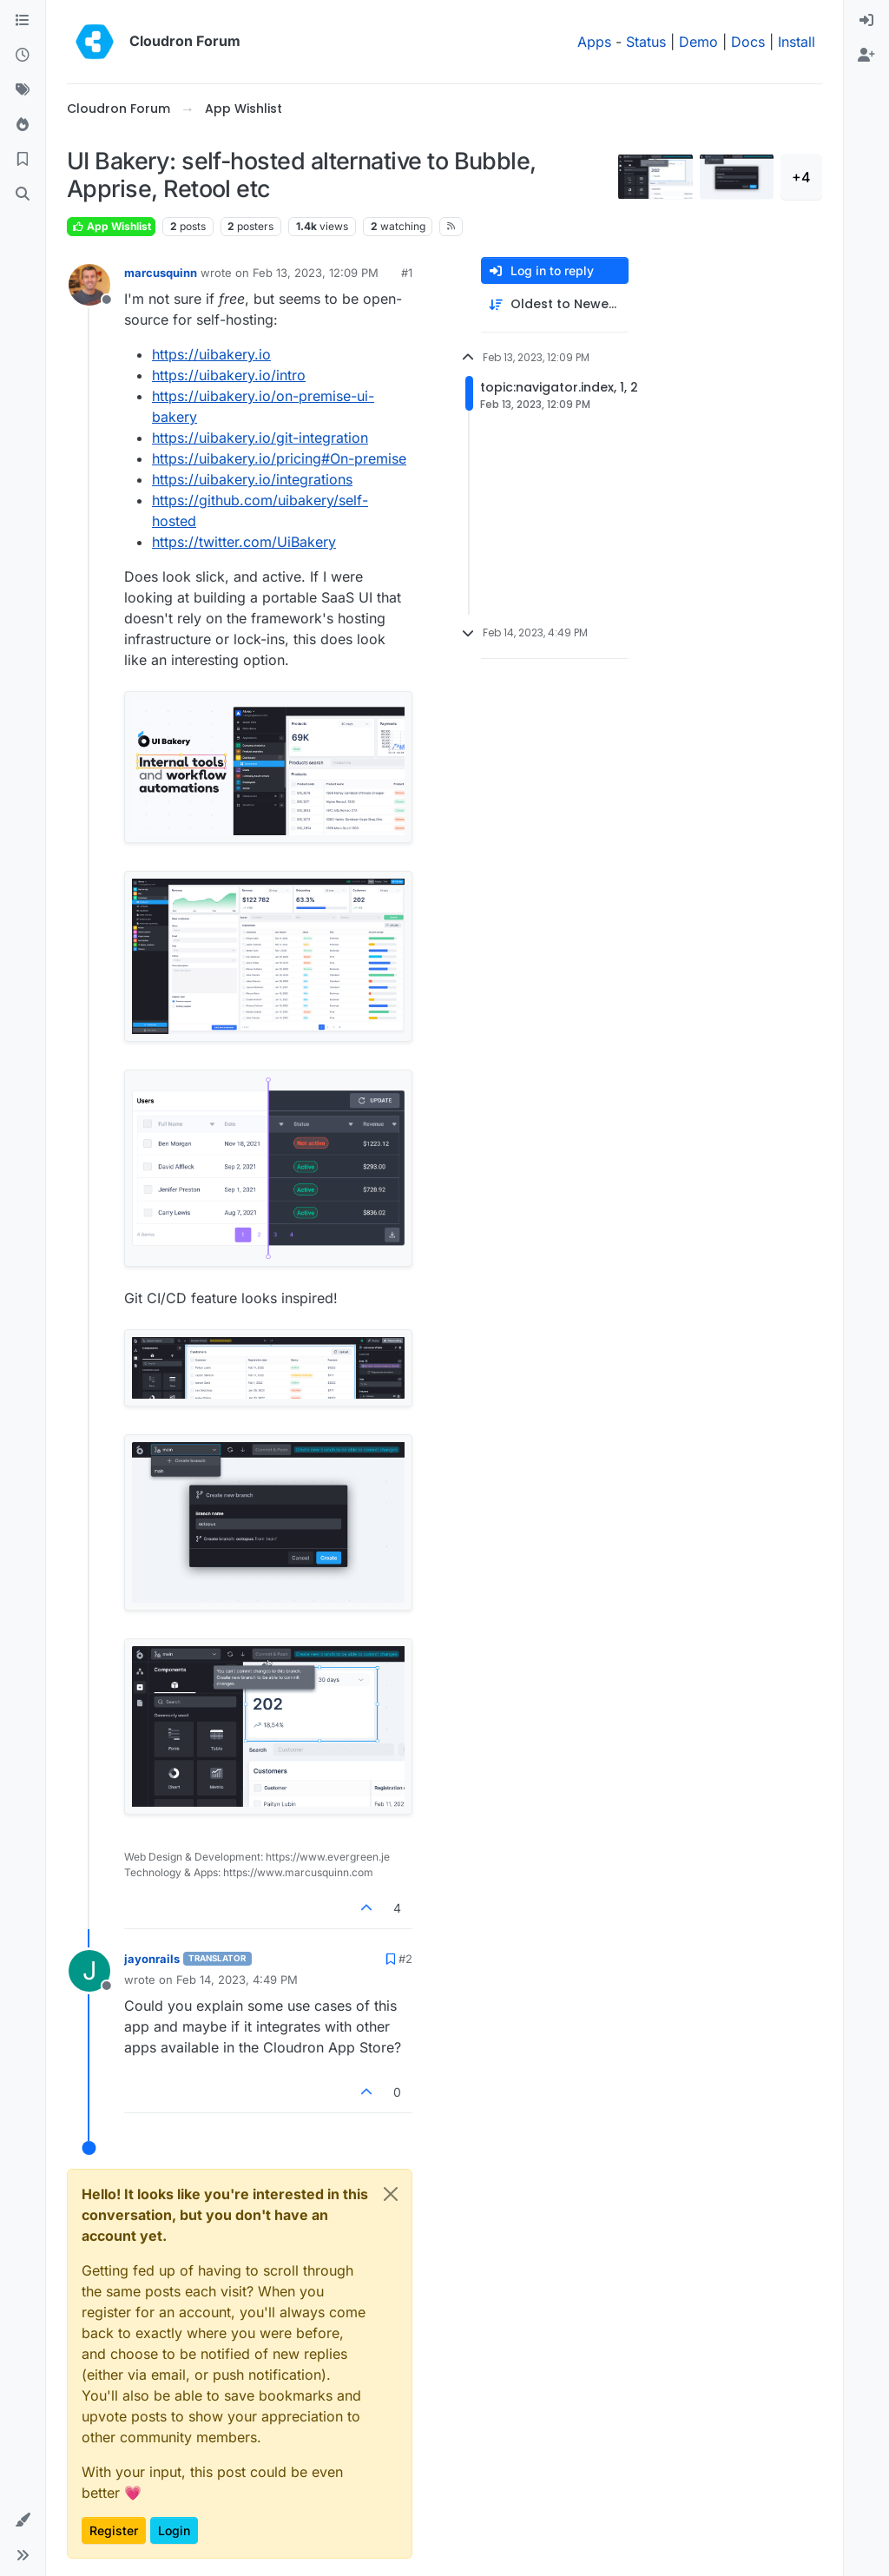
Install (796, 41)
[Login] (866, 21)
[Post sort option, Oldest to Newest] (555, 304)
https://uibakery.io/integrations (252, 479)
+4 (801, 177)
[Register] (866, 55)
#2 (405, 1959)
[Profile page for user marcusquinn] (89, 285)
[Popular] (22, 125)
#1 (406, 273)
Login (174, 2530)
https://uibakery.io (211, 354)
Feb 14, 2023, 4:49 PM (237, 1979)
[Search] (22, 194)
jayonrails (152, 1959)
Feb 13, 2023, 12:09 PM (316, 273)
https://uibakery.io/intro (229, 375)
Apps (594, 41)
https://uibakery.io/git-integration (260, 437)
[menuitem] (866, 21)
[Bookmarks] (22, 160)
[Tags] (22, 90)
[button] (22, 2520)
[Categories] (22, 21)
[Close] (391, 2194)
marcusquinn (160, 273)
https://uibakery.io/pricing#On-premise (279, 458)
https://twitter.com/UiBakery (244, 541)
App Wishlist (111, 226)
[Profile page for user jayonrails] (89, 1971)
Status (646, 41)
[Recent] (22, 55)
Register (113, 2530)
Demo (698, 41)
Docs (748, 41)
